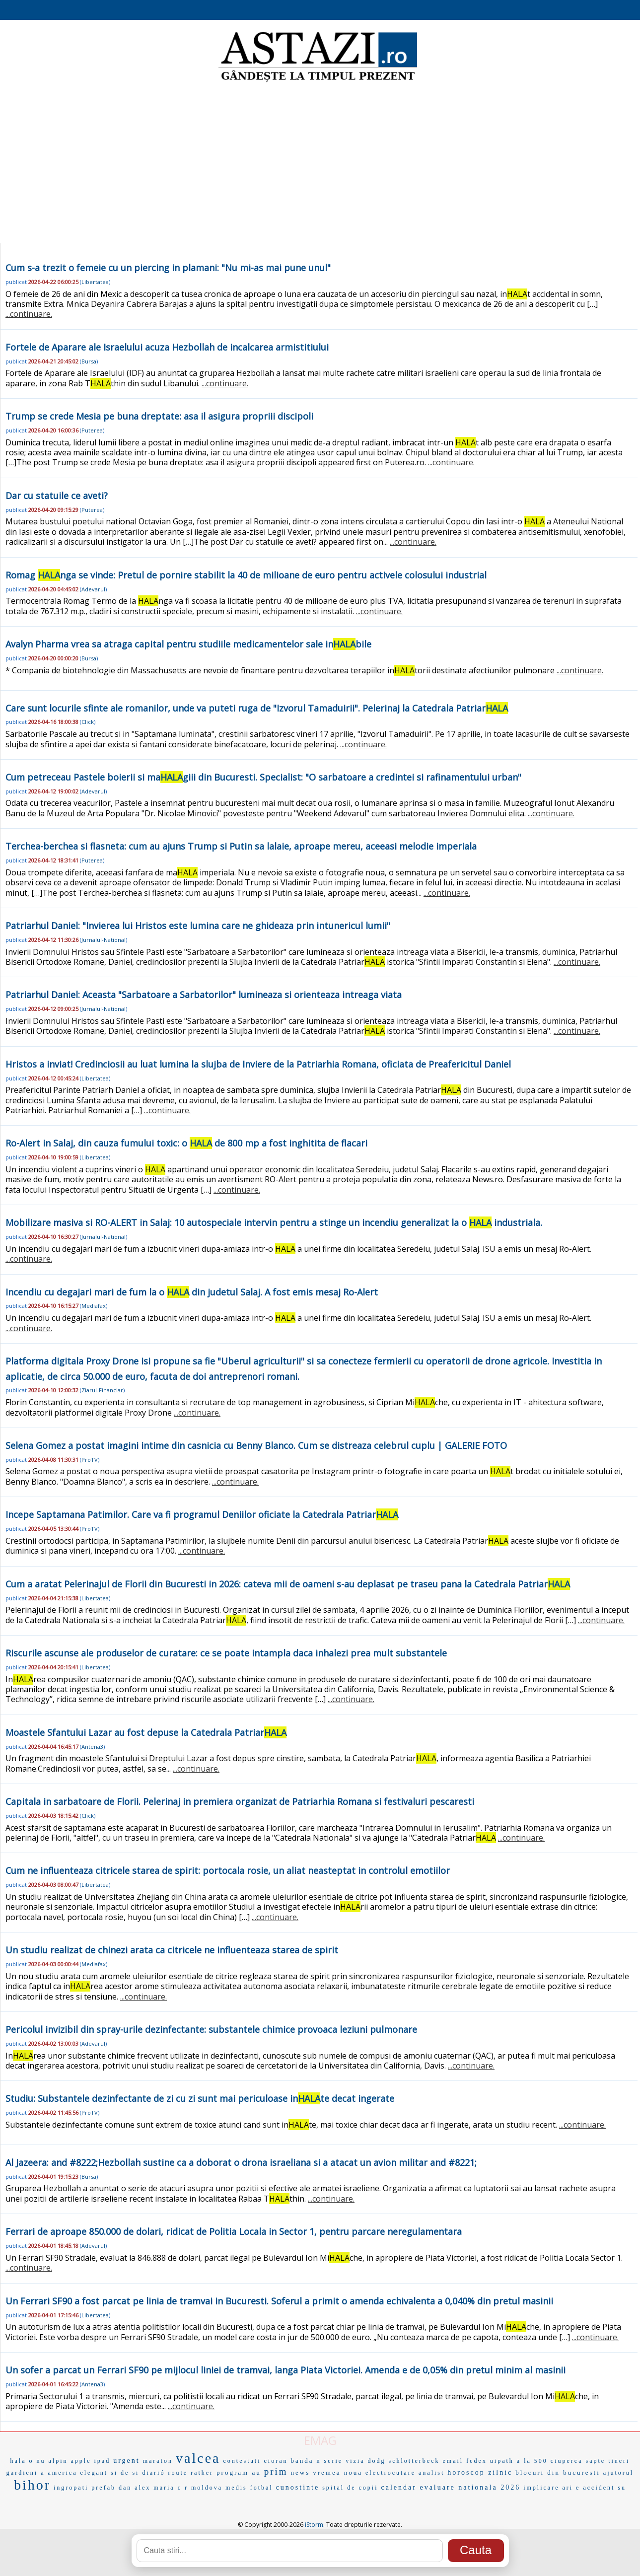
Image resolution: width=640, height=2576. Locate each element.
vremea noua (337, 2472)
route (178, 2472)
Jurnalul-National (103, 939)
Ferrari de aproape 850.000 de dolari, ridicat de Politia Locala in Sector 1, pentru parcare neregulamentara (233, 2231)
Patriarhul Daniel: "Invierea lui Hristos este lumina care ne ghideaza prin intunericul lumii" (197, 925)
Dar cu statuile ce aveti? (56, 495)
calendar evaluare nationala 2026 (451, 2487)
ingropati (71, 2487)
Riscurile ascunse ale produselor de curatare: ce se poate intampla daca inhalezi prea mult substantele (226, 1653)
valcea (198, 2458)
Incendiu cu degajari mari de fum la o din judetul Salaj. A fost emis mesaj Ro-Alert (191, 1292)
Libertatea (95, 282)
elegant (94, 2472)
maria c (167, 2487)
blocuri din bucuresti (557, 2472)
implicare (541, 2487)
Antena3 (92, 1746)
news (300, 2472)
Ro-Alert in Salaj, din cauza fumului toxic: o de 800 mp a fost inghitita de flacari (186, 1143)
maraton (158, 2460)
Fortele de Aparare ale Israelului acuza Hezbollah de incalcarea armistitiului (167, 347)
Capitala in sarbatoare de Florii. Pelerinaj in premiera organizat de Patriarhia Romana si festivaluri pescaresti (239, 1801)
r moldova (203, 2487)
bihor (32, 2485)
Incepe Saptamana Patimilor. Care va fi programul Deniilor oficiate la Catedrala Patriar (201, 1514)
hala (18, 2460)
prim (276, 2471)
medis (236, 2487)
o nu (37, 2460)
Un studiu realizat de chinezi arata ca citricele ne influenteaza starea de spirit (171, 1950)
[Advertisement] (320, 163)
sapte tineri (607, 2460)
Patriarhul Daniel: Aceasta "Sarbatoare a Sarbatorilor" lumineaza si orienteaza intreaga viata (203, 995)
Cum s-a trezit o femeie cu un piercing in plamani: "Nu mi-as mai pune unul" (168, 268)
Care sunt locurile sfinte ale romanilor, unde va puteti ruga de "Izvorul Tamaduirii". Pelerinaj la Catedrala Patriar (256, 708)
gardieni (22, 2472)
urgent (126, 2460)
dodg (377, 2460)
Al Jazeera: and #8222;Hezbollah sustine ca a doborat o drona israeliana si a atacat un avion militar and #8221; (241, 2162)
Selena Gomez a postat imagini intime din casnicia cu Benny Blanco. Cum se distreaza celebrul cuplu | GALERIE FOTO (256, 1445)
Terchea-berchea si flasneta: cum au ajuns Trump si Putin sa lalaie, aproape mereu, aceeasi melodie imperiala (241, 846)
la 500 (536, 2460)
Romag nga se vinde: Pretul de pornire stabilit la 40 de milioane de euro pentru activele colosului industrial (246, 575)
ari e (571, 2487)
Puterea (92, 430)
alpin (58, 2460)
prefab (103, 2487)
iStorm (314, 2524)
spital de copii (350, 2487)
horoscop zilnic (479, 2472)
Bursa (88, 361)
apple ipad (91, 2460)
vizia (355, 2460)
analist (431, 2472)
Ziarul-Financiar (102, 1390)
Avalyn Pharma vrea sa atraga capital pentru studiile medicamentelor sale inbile (188, 644)
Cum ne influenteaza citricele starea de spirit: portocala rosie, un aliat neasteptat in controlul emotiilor (227, 1870)
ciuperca (567, 2460)
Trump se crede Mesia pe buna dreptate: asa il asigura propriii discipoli (159, 416)
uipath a (505, 2460)
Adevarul (93, 589)
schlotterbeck (414, 2460)
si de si (125, 2472)
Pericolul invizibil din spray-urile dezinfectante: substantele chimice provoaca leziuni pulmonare (211, 2029)
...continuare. (28, 313)
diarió (153, 2472)
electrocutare (390, 2472)
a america (59, 2472)
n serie (330, 2460)
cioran (276, 2460)
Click (87, 721)
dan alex (134, 2487)
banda (302, 2460)
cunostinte (298, 2487)
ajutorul (618, 2472)
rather (202, 2472)
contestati (242, 2460)
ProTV (89, 1459)
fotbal (261, 2487)
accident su (604, 2487)
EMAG (320, 2440)
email (453, 2460)
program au (238, 2472)
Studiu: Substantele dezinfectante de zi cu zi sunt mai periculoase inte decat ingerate (199, 2098)
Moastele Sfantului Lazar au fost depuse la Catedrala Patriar (145, 1732)
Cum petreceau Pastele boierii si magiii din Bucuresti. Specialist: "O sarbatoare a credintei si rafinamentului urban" (263, 777)
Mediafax (93, 1305)
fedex (476, 2460)
